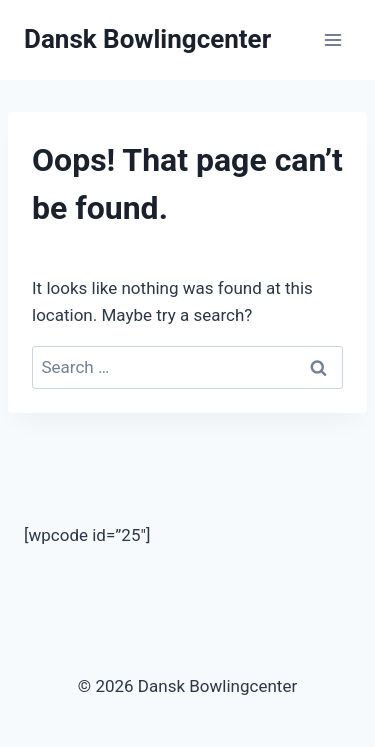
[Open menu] (332, 39)
